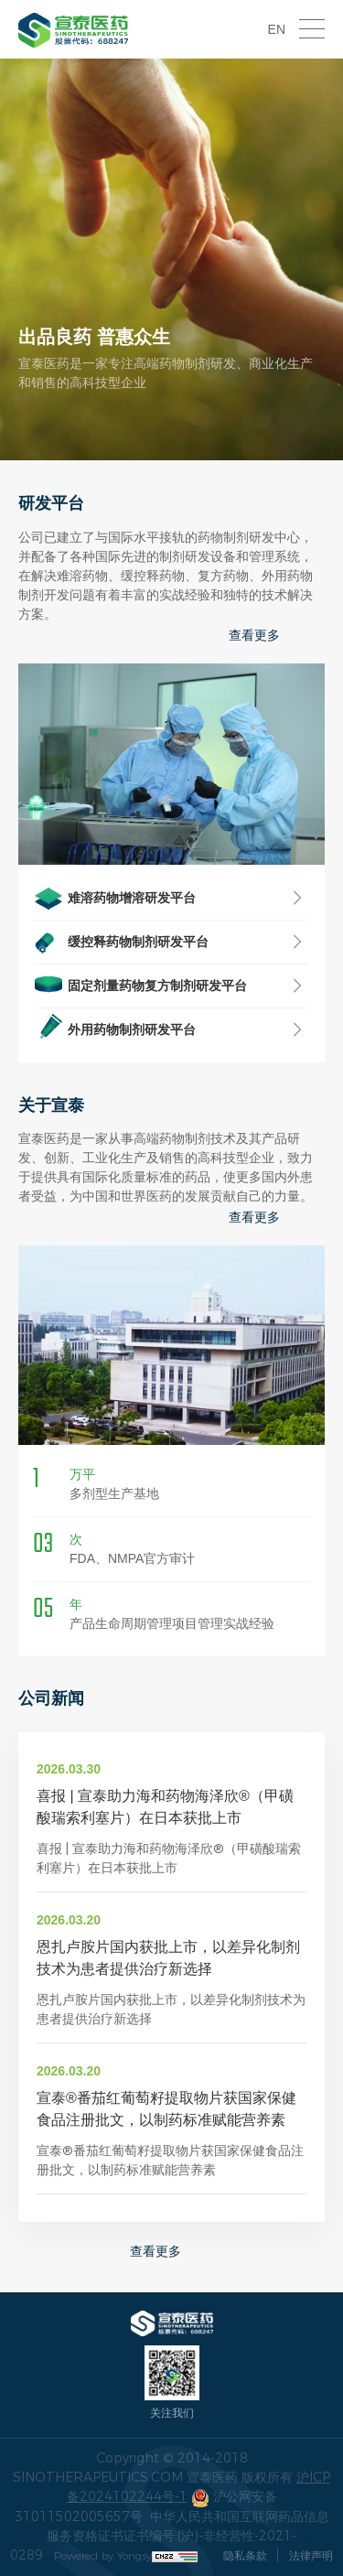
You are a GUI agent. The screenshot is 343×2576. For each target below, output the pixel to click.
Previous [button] (23, 260)
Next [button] (320, 260)
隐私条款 (245, 2555)
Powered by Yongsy (103, 2555)
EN (276, 29)
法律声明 (311, 2555)
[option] (171, 259)
